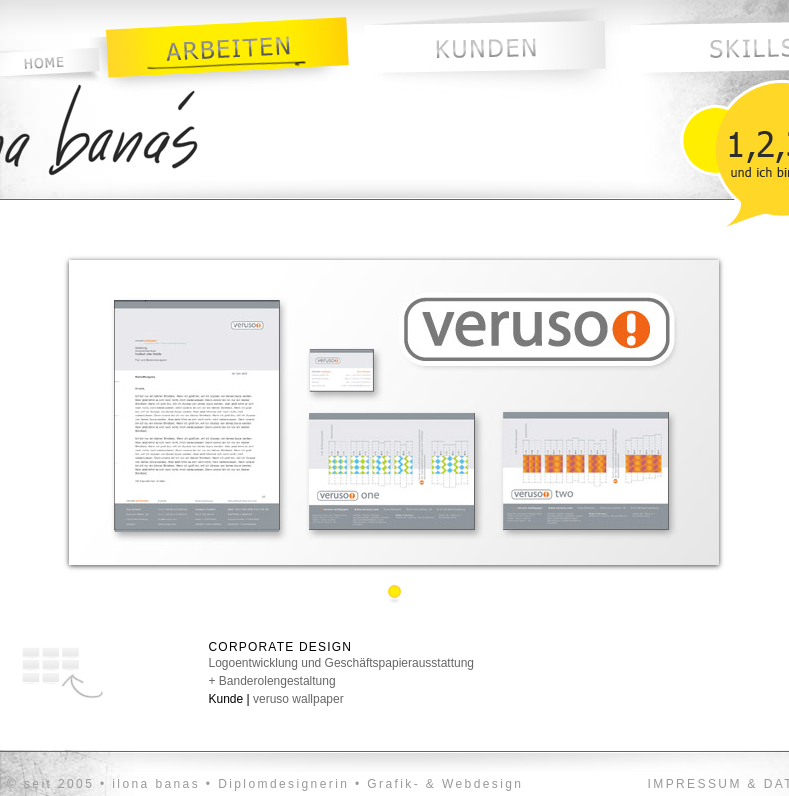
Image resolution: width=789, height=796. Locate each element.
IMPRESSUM (695, 784)
